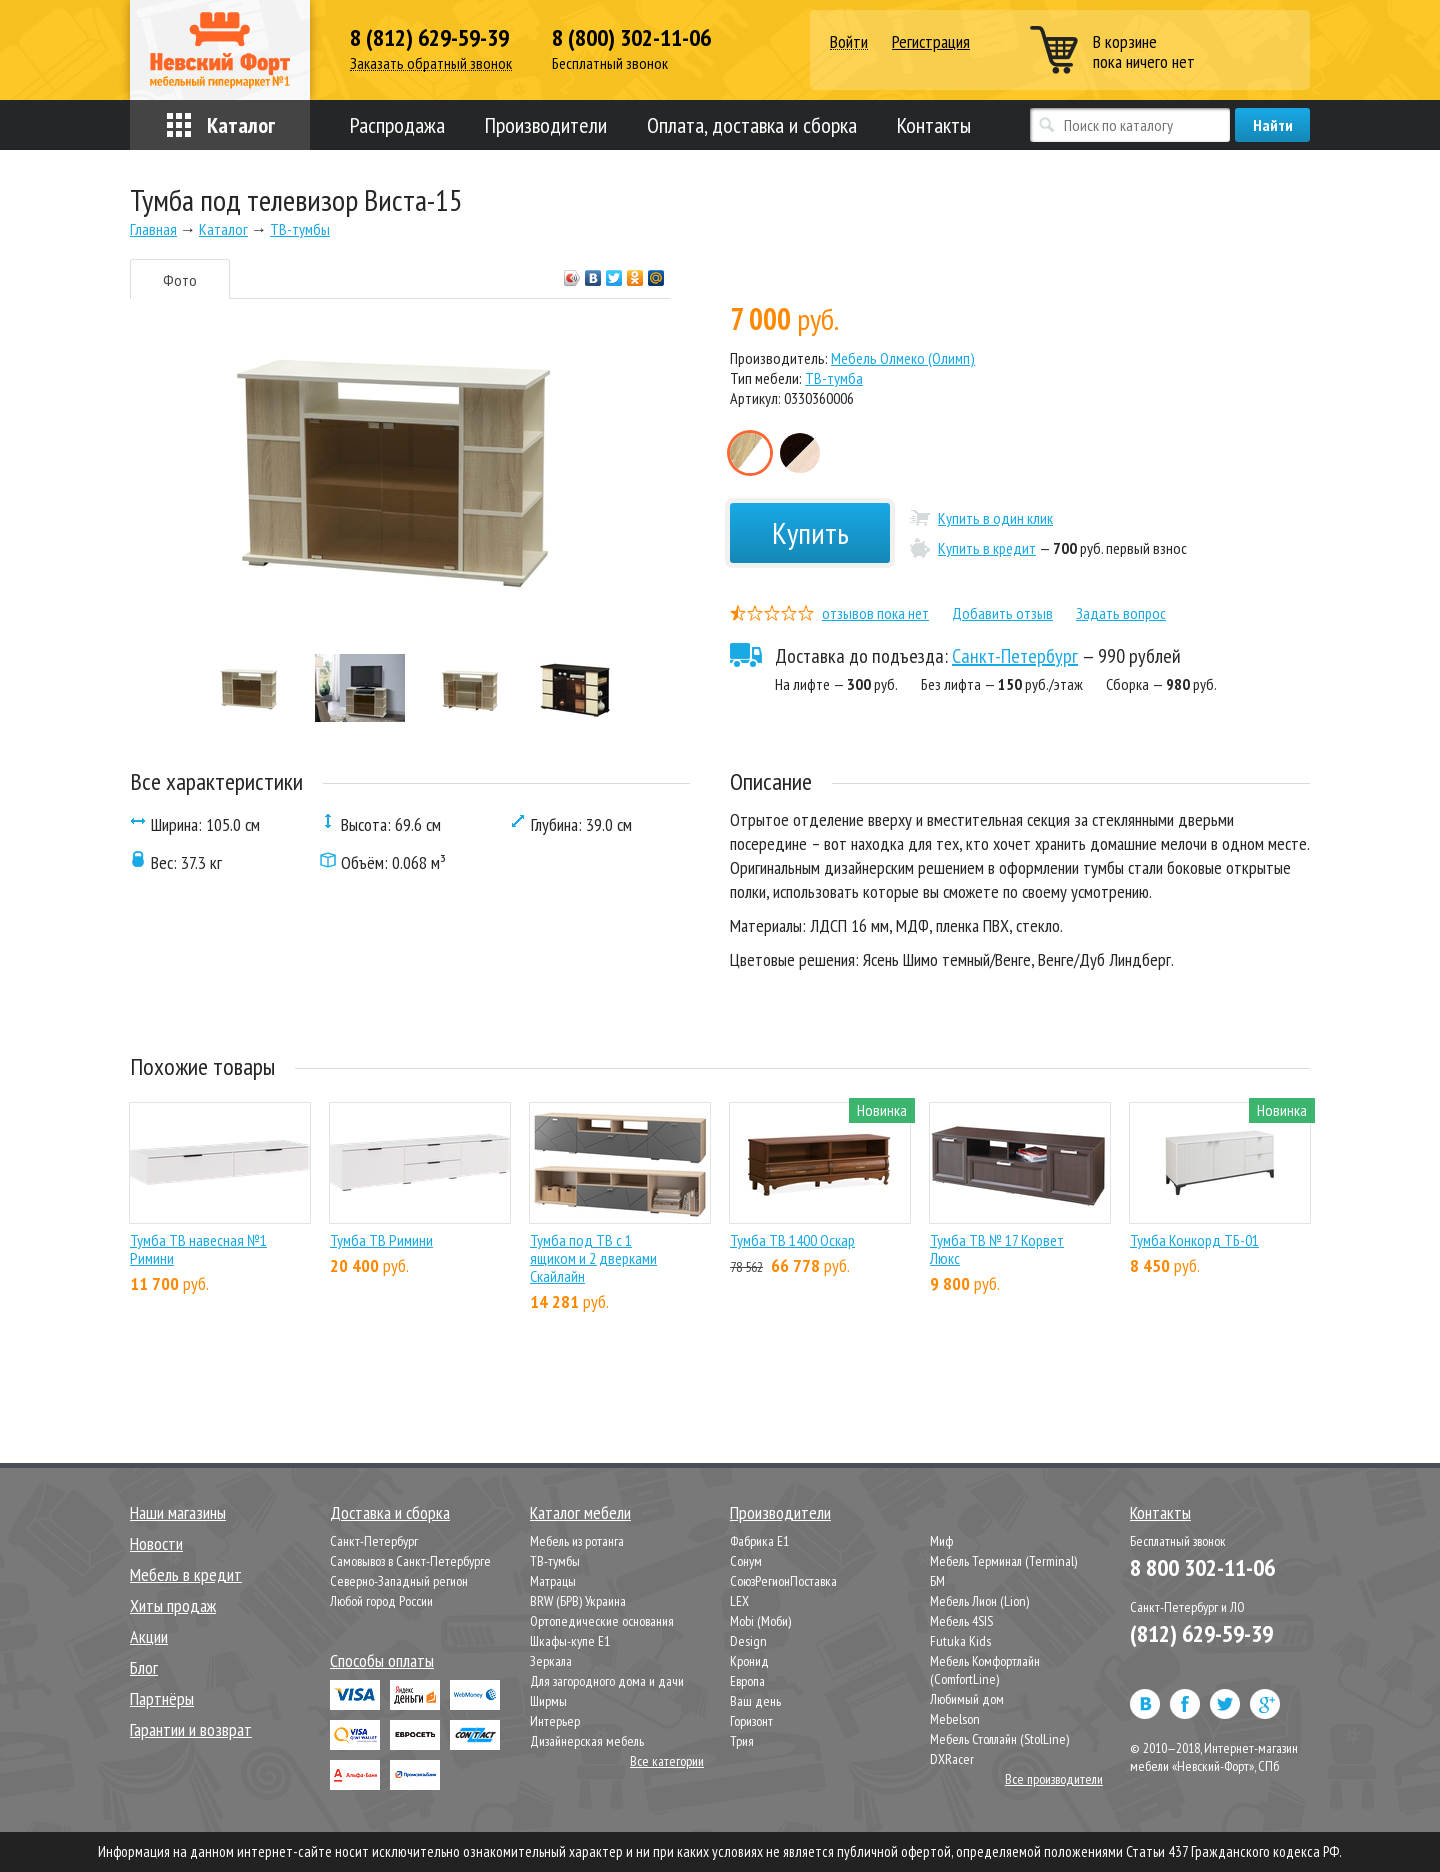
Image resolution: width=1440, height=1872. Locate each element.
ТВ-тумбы (555, 1561)
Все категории (667, 1761)
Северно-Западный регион (399, 1581)
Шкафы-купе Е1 (570, 1641)
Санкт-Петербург (1015, 656)
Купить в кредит (987, 548)
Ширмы (548, 1701)
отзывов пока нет (875, 613)
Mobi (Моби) (760, 1621)
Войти (849, 42)
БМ (937, 1581)
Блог (144, 1667)
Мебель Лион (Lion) (979, 1601)
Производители (546, 125)
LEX (739, 1601)
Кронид (749, 1661)
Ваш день (755, 1701)
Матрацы (553, 1581)
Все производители (1054, 1779)
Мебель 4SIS (961, 1621)
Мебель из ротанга (577, 1541)
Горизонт (751, 1721)
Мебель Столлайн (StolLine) (999, 1739)
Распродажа (397, 125)
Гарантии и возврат (191, 1729)
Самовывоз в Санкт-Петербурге (410, 1561)
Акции (149, 1636)
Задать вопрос (1121, 613)
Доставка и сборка (390, 1512)
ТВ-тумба (834, 378)
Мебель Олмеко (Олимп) (903, 358)
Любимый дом (967, 1699)
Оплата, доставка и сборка (752, 125)
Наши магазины (178, 1512)
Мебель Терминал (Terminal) (1003, 1561)
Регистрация (931, 41)
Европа (747, 1681)
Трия (742, 1741)
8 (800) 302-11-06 (631, 38)
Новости (156, 1543)
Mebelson (955, 1719)
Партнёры (162, 1698)
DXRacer (952, 1759)
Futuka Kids (960, 1641)
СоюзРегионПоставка (783, 1581)
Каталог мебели (580, 1512)
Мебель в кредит (186, 1574)
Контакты (934, 125)
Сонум (746, 1561)
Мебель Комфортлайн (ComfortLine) (985, 1670)
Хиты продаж (173, 1605)
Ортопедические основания (602, 1621)
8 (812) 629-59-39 (429, 38)
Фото (180, 280)
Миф (941, 1541)
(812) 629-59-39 (1201, 1633)
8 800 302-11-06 (1202, 1567)
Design (748, 1641)
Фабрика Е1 (759, 1541)
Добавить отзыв (1002, 613)
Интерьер (555, 1721)
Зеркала (551, 1661)
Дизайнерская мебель (587, 1741)
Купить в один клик (995, 518)
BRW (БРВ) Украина (578, 1601)
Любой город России (381, 1601)
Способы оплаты (382, 1660)
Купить (810, 532)
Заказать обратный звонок (431, 63)
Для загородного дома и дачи (607, 1681)
